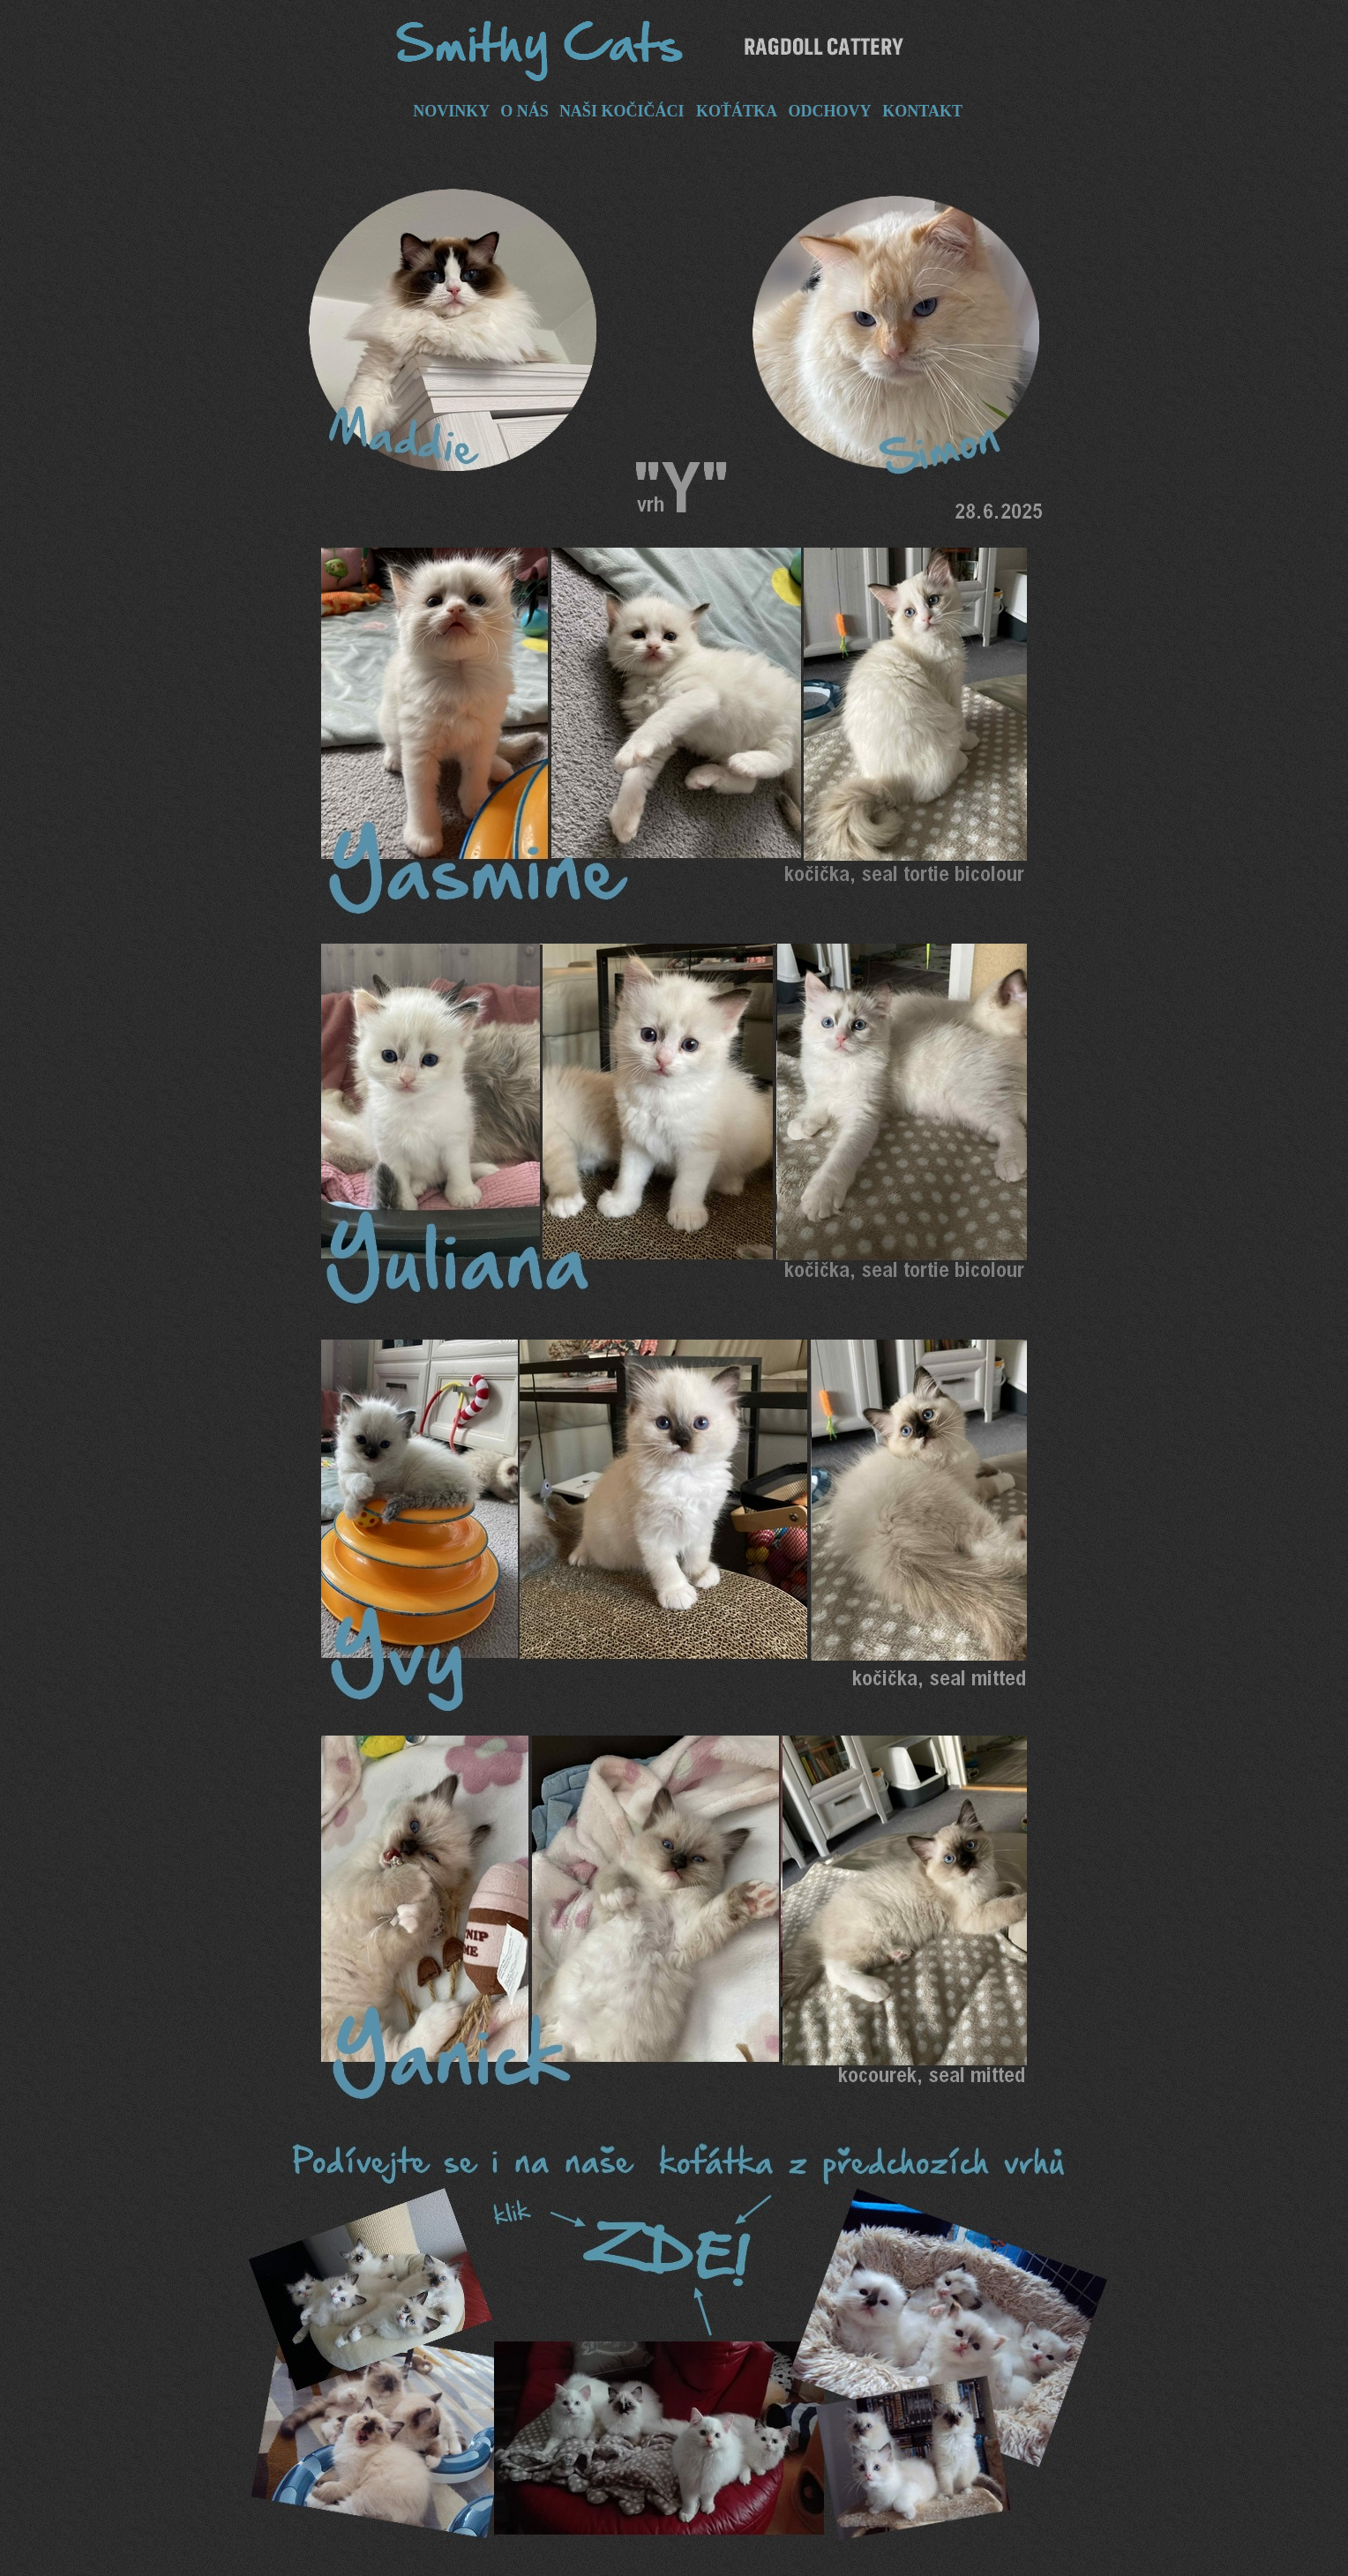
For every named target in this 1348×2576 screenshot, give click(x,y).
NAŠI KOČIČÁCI (622, 111)
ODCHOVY (829, 111)
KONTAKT (922, 111)
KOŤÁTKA (736, 111)
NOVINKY (451, 111)
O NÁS (524, 111)
